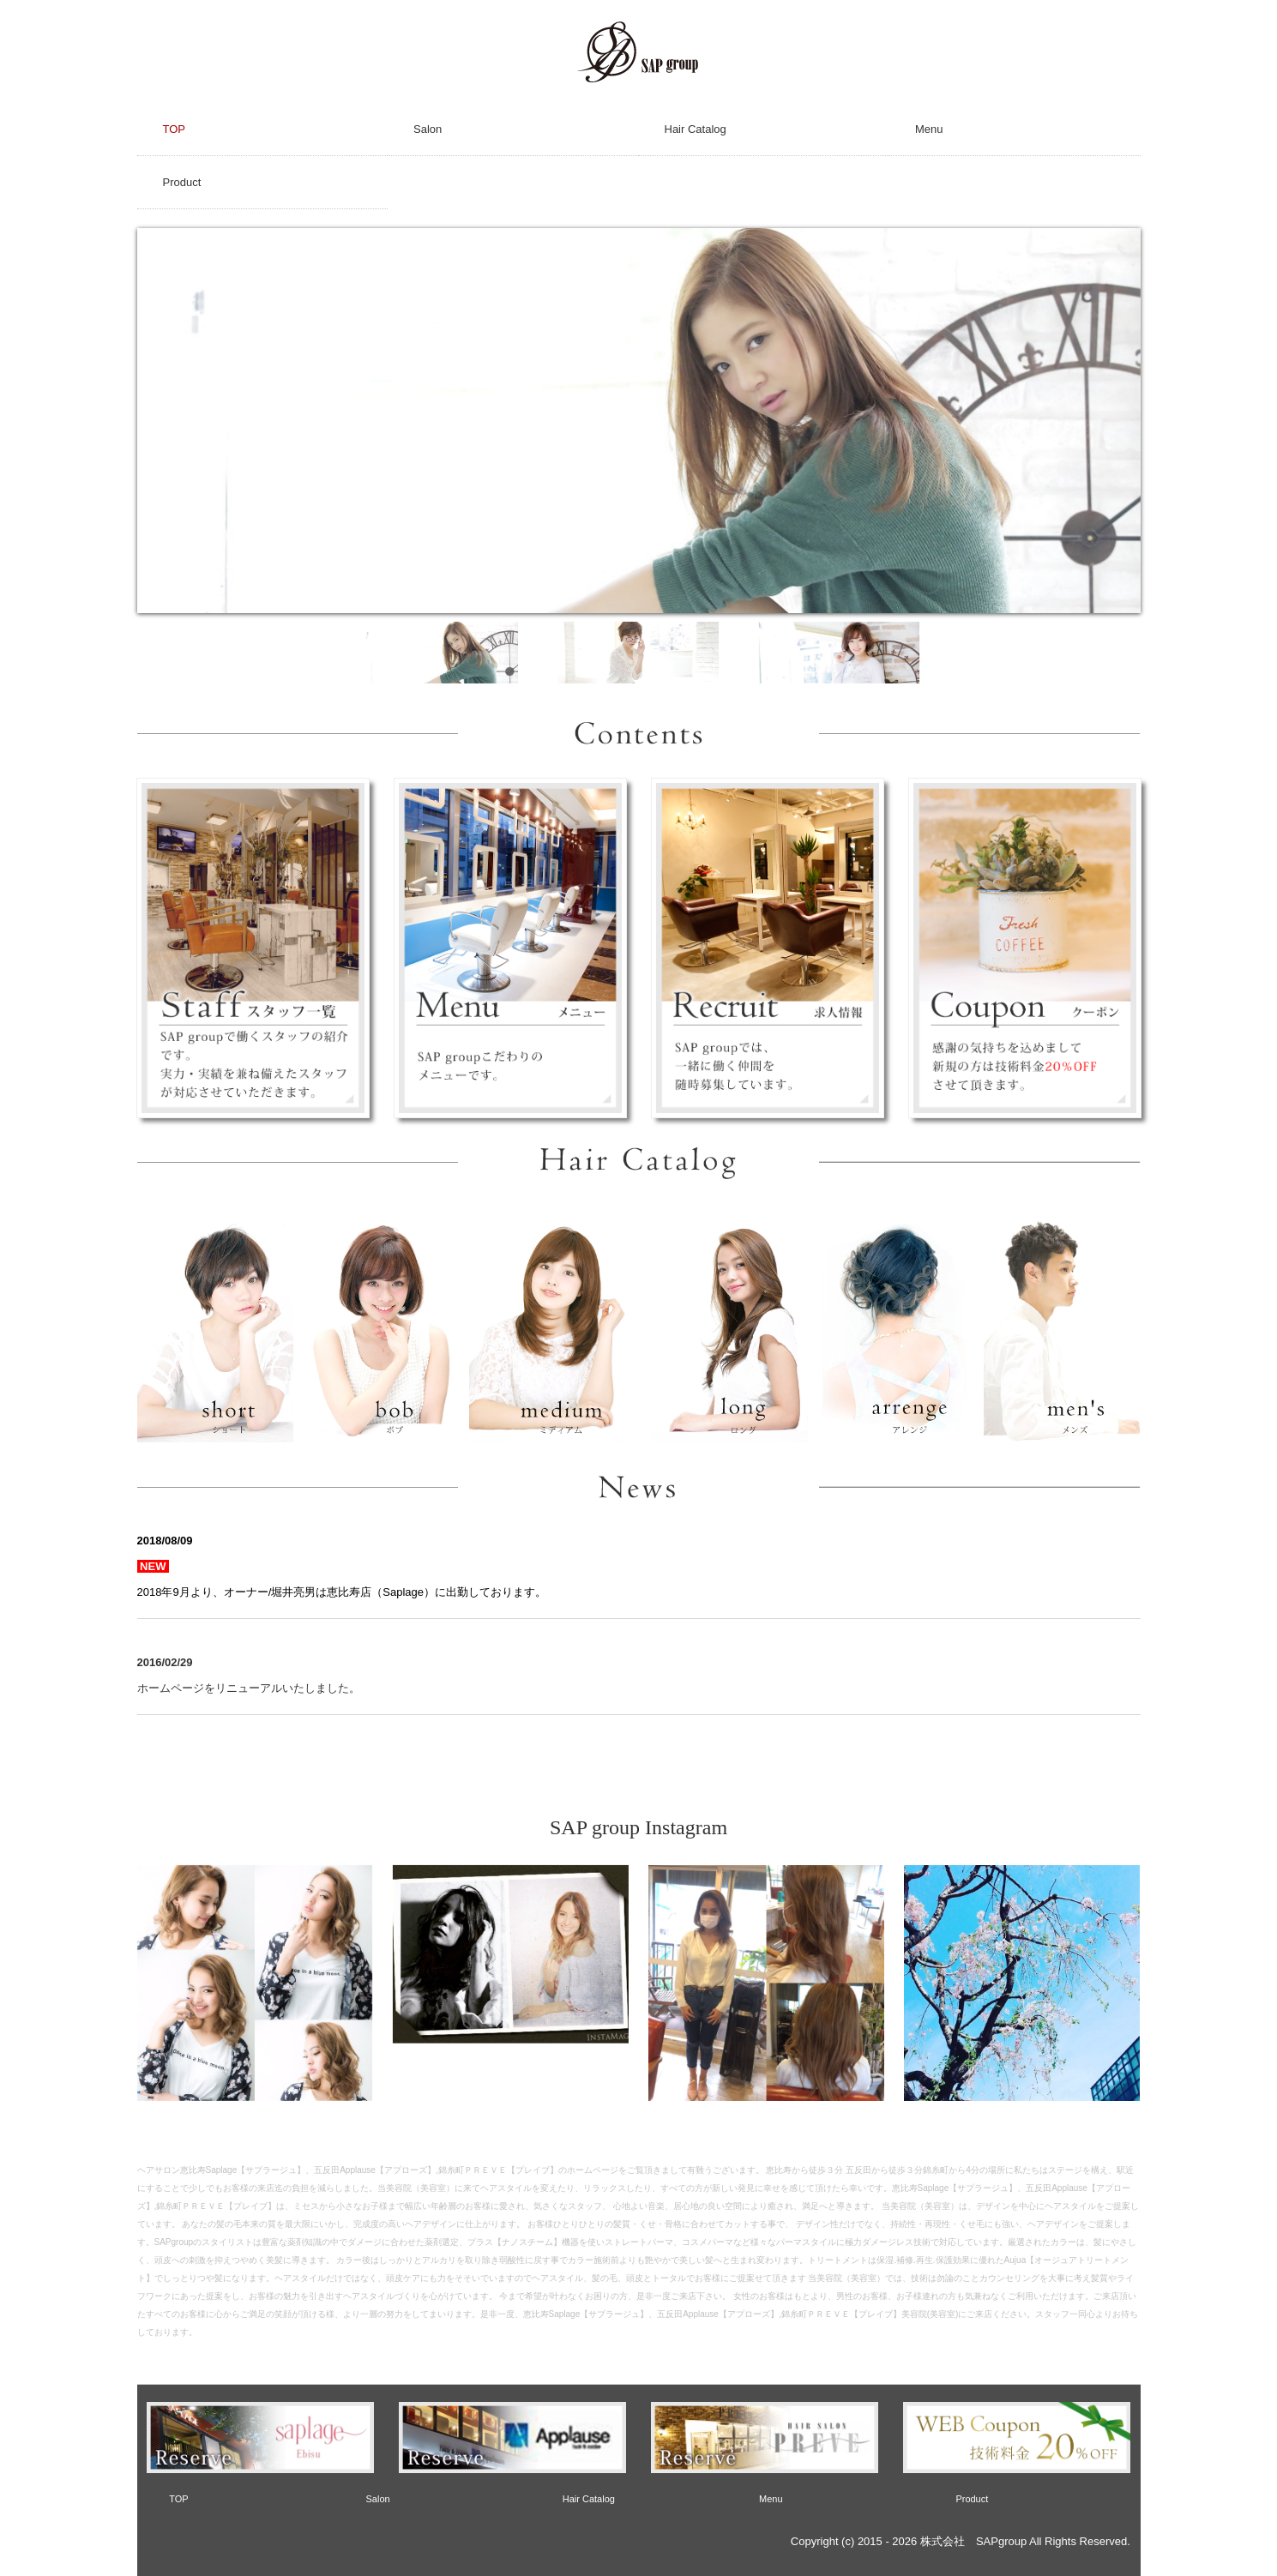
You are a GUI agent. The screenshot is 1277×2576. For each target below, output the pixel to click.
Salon (427, 129)
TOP (174, 129)
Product (182, 182)
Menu (929, 129)
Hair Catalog (695, 129)
